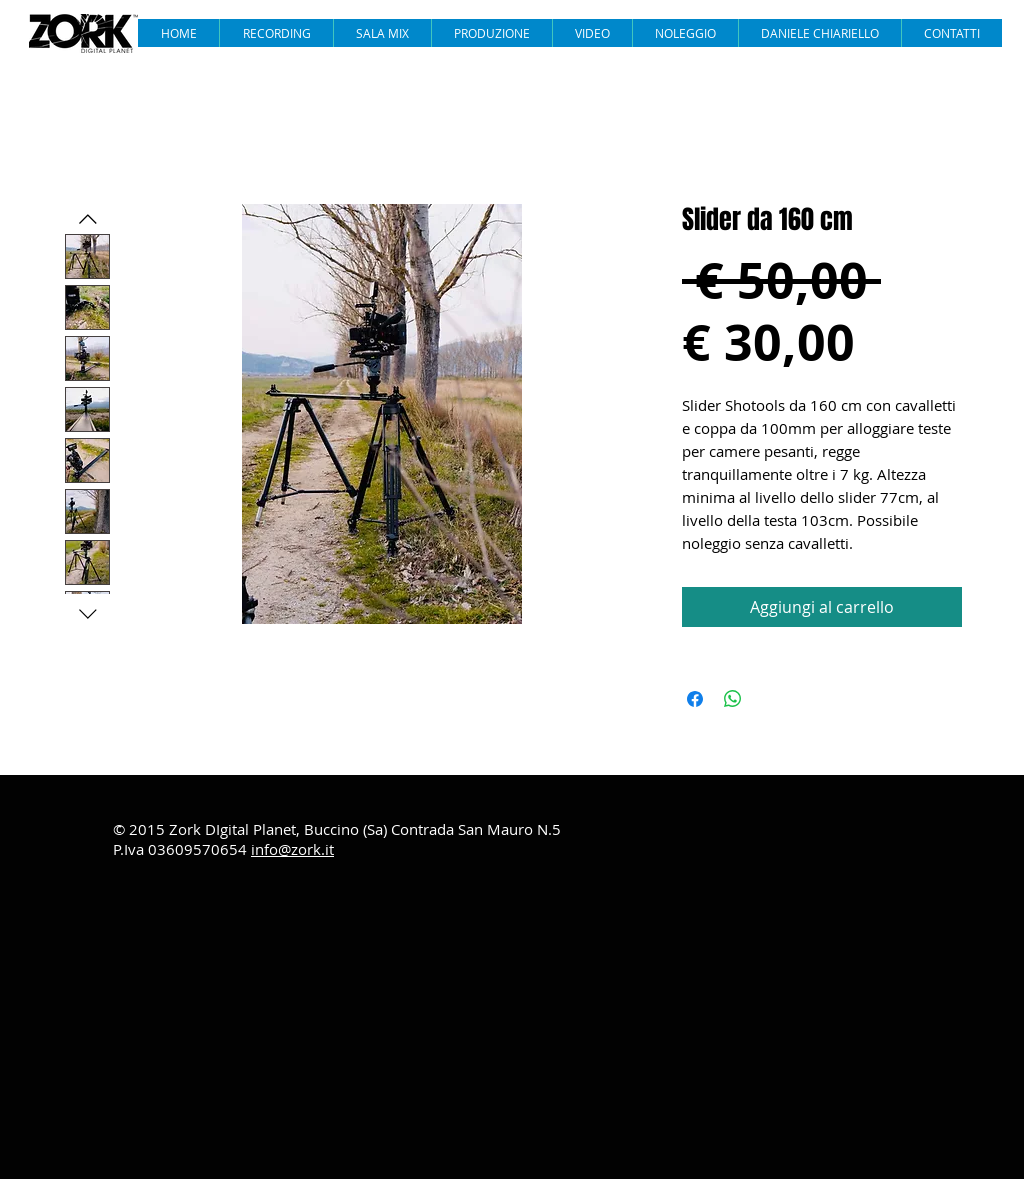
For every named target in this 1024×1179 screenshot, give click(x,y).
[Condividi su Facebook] (695, 699)
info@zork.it (292, 849)
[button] (592, 33)
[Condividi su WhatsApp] (733, 699)
